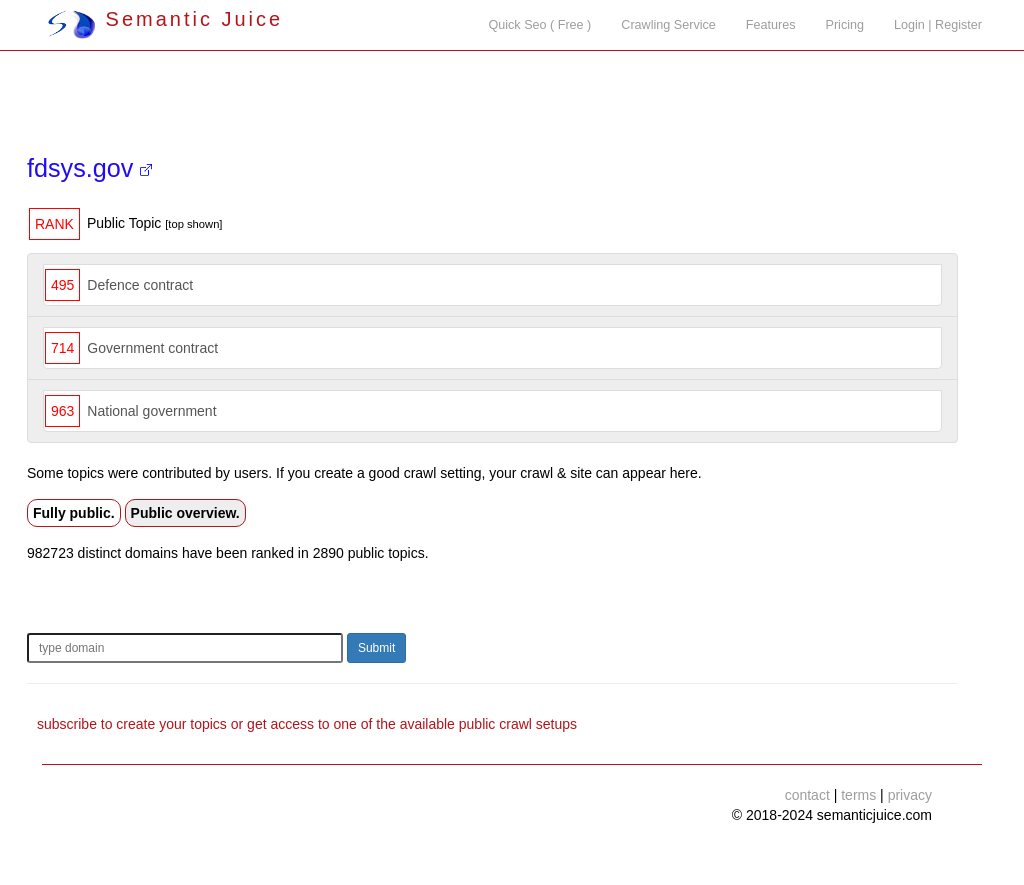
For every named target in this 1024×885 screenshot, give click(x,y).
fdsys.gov (89, 168)
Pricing (845, 25)
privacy (910, 795)
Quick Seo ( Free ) (539, 25)
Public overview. (185, 513)
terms (858, 795)
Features (771, 25)
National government (151, 411)
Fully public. (74, 513)
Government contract (152, 348)
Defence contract (140, 285)
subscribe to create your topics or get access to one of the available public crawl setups (307, 724)
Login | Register (938, 25)
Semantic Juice (165, 19)
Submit (376, 648)
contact (807, 795)
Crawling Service (668, 25)
